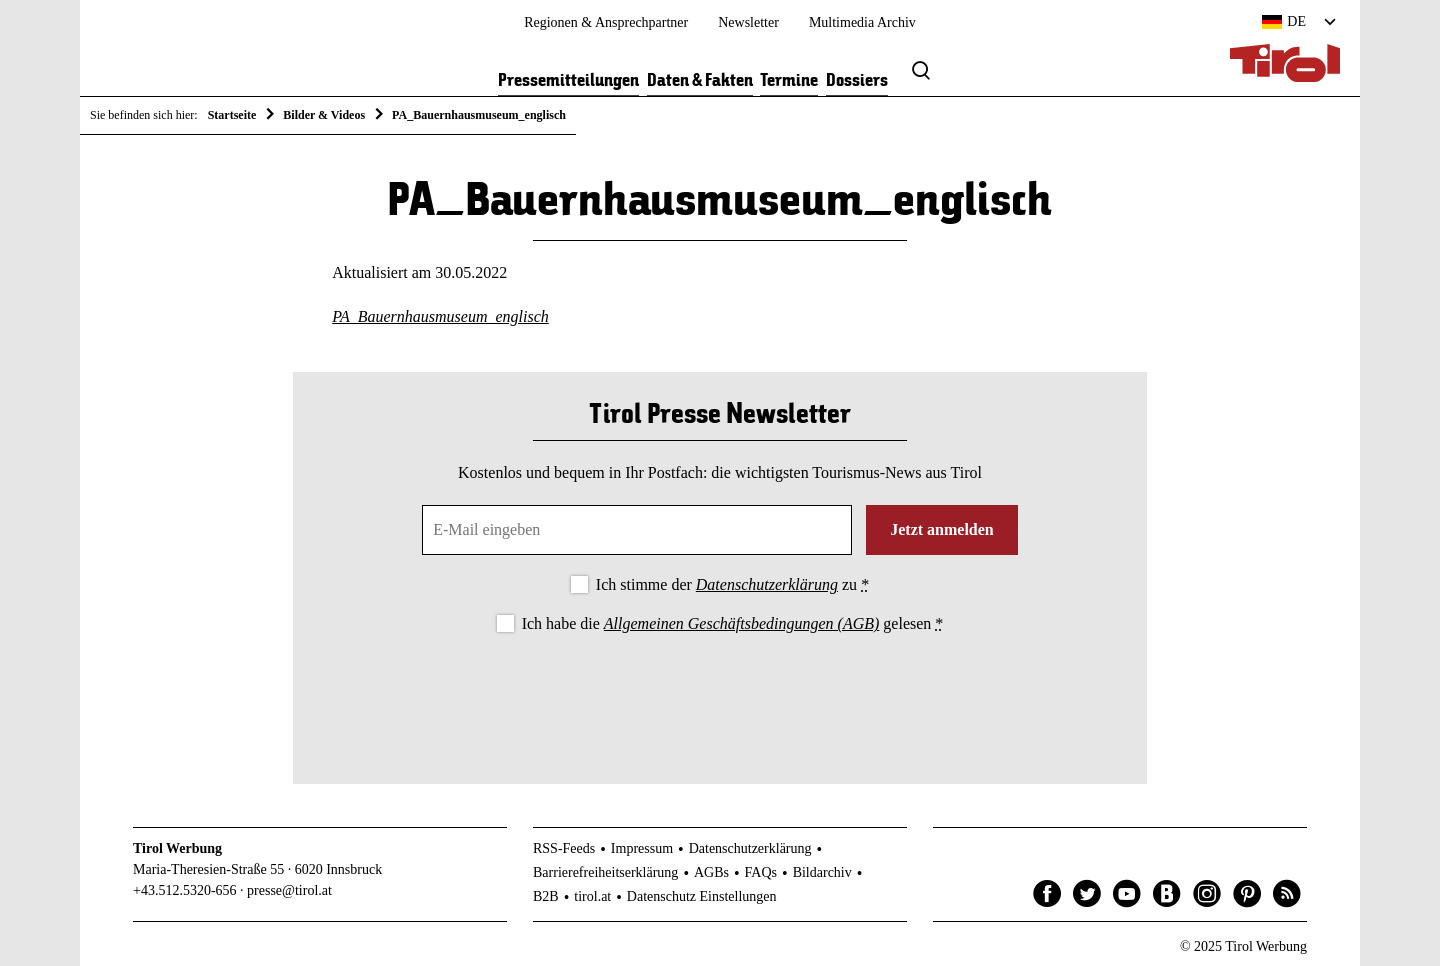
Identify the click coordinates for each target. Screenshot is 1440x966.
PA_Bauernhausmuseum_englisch (440, 316)
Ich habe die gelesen (733, 623)
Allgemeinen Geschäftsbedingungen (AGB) (741, 623)
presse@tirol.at (289, 890)
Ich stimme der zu (732, 584)
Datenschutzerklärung (767, 584)
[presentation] (720, 692)
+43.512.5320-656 (185, 890)
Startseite (232, 115)
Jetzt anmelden (942, 529)
